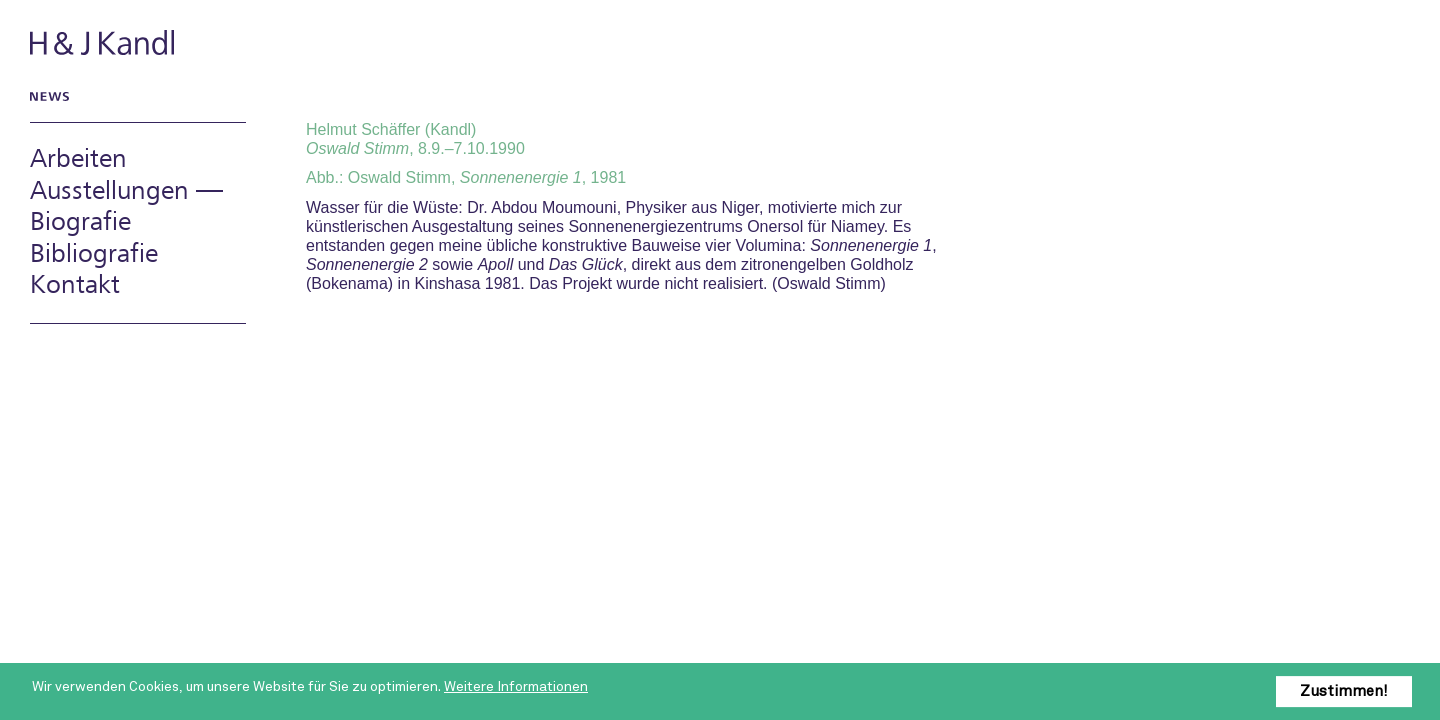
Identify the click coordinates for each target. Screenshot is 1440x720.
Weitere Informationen (516, 686)
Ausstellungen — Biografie (126, 207)
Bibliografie (94, 254)
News (46, 96)
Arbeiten (78, 159)
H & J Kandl (104, 42)
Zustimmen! (1344, 691)
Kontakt (75, 285)
